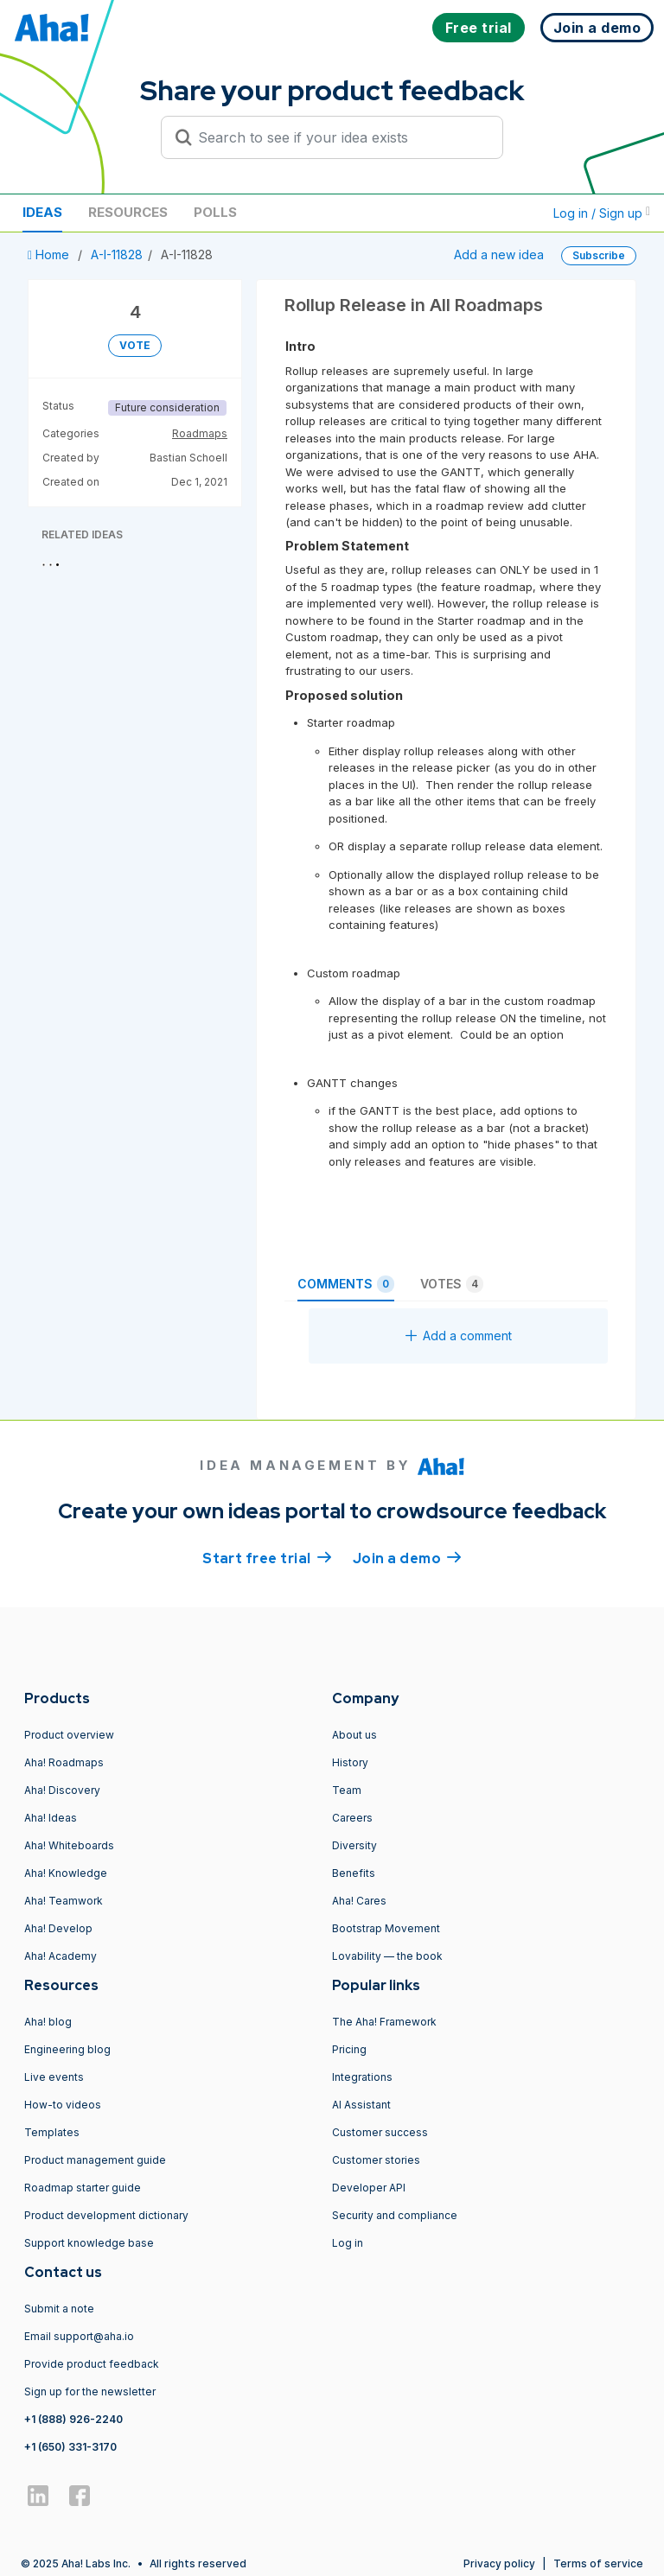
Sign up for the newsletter (90, 2391)
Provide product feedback (91, 2363)
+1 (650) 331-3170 (70, 2446)
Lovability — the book (387, 1955)
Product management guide (95, 2159)
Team (346, 1790)
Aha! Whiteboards (69, 1845)
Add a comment (458, 1335)
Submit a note (59, 2308)
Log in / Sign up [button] (601, 213)
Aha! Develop (58, 1928)
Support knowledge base (89, 2242)
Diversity (354, 1845)
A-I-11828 (117, 254)
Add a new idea (499, 254)
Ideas (42, 212)
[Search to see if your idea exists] (339, 137)
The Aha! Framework (384, 2021)
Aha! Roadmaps (64, 1762)
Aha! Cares (359, 1900)
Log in (347, 2242)
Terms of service (598, 2563)
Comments (345, 1284)
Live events (54, 2076)
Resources (128, 212)
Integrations (362, 2076)
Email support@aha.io (79, 2336)
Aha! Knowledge (65, 1873)
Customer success (380, 2132)
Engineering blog (67, 2049)
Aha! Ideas (50, 1817)
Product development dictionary (106, 2215)
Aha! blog (48, 2021)
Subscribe (598, 255)
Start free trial (267, 1557)
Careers (352, 1817)
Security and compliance (394, 2215)
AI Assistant (361, 2104)
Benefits (353, 1873)
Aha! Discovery (62, 1790)
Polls (215, 212)
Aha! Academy (60, 1955)
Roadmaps (199, 433)
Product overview (69, 1734)
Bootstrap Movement (386, 1928)
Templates (52, 2132)
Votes (451, 1284)
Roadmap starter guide (82, 2187)
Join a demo (407, 1557)
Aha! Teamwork (63, 1900)
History (350, 1762)
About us (354, 1734)
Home (50, 254)
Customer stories (376, 2159)
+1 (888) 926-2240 (73, 2419)
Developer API (368, 2187)
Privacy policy (499, 2563)
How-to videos (62, 2104)
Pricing (349, 2049)
